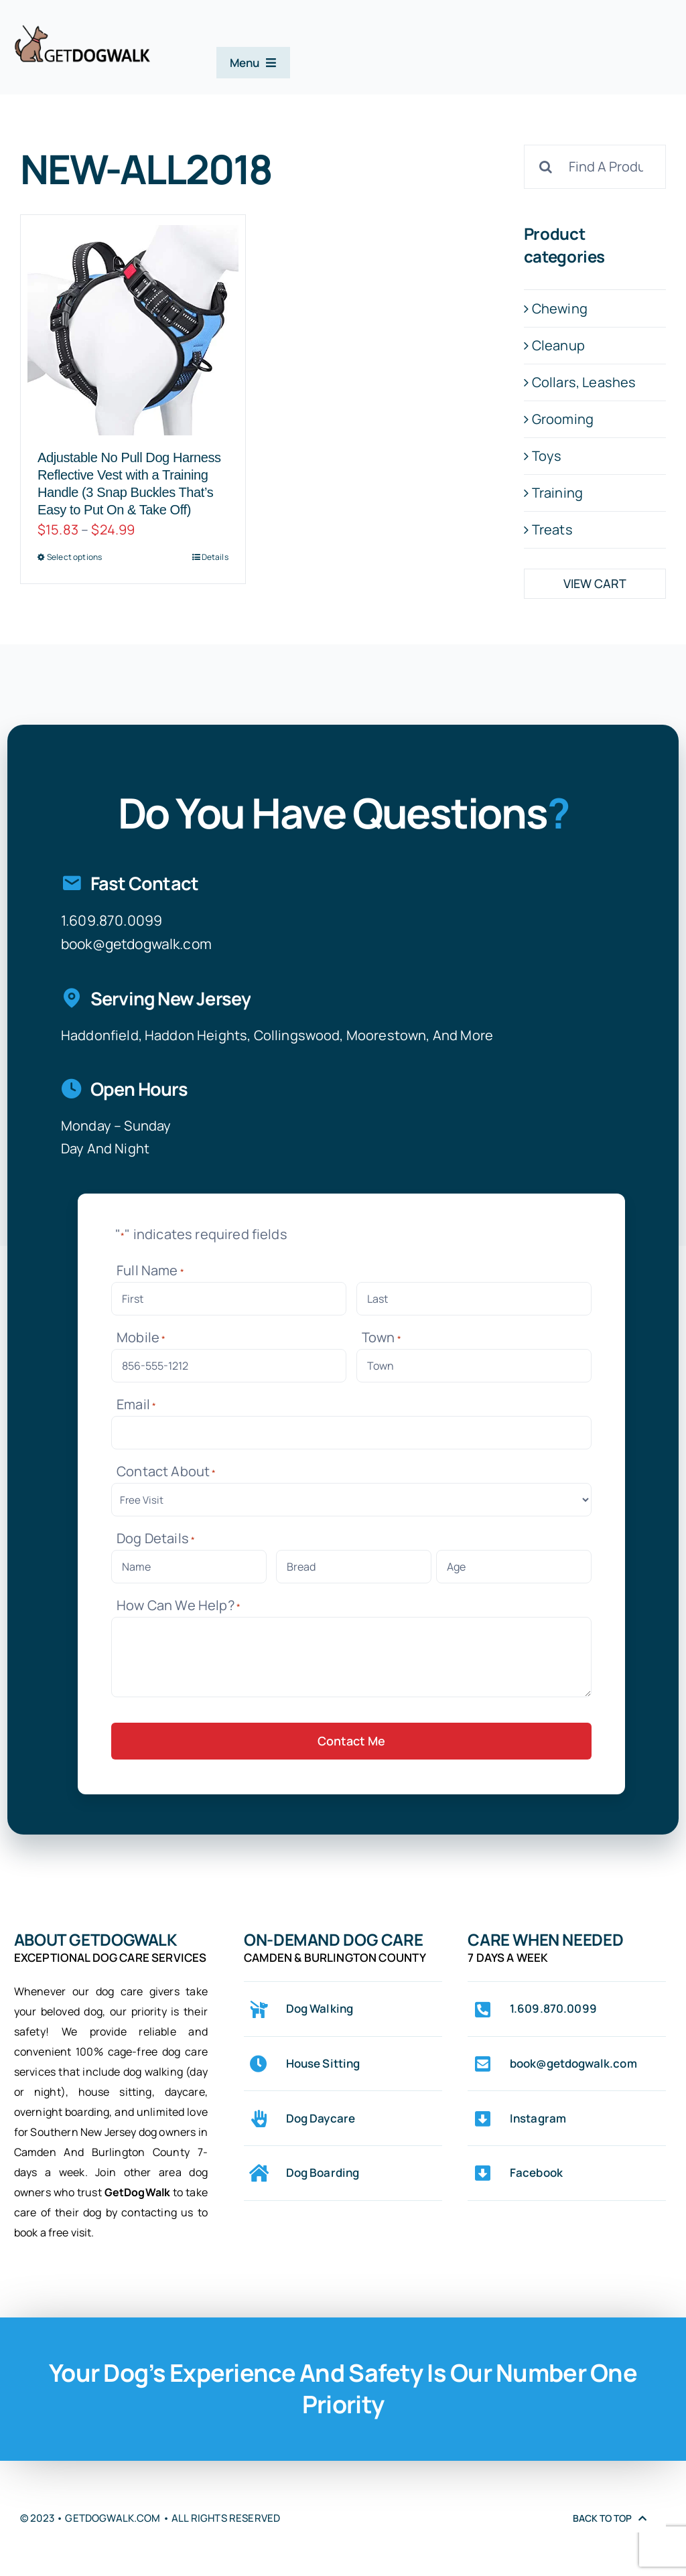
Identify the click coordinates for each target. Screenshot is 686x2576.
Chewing (560, 308)
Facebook (536, 2172)
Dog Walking (320, 2008)
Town (381, 1337)
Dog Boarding (323, 2172)
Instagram (538, 2118)
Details (215, 557)
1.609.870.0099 (111, 920)
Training (557, 493)
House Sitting (323, 2063)
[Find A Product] (595, 167)
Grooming (563, 419)
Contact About (166, 1471)
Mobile (141, 1337)
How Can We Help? (179, 1605)
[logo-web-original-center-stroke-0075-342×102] (82, 30)
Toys (547, 456)
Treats (552, 529)
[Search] (546, 167)
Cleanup (558, 345)
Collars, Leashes (584, 382)
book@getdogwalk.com (136, 943)
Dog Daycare (321, 2118)
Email (136, 1404)
